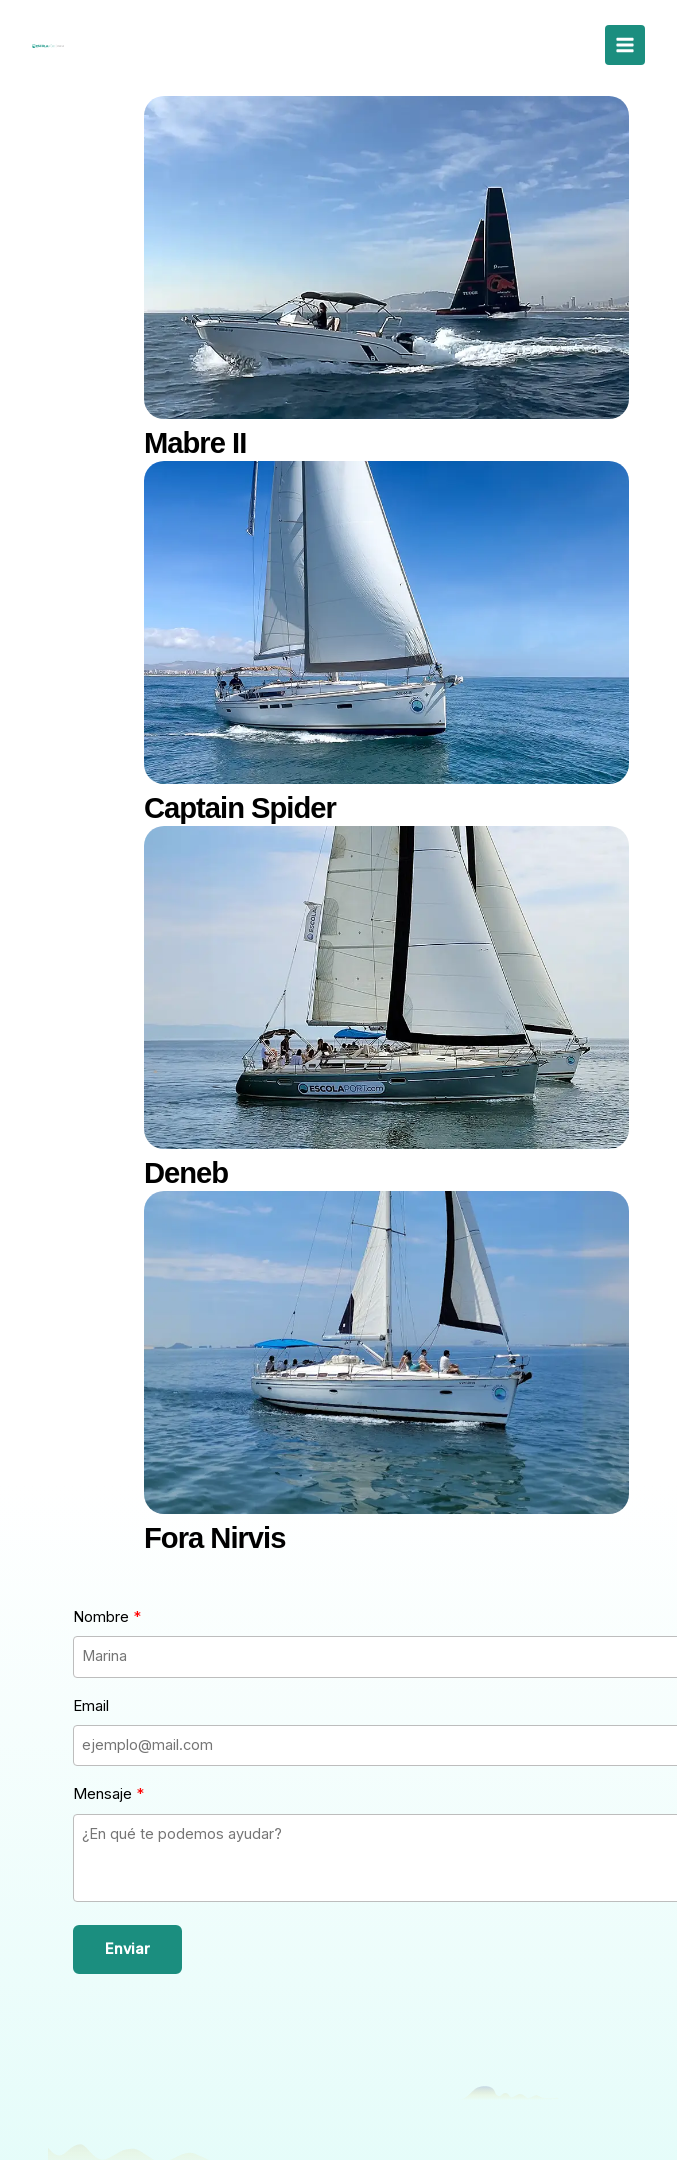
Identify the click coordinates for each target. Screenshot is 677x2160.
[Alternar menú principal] (625, 45)
